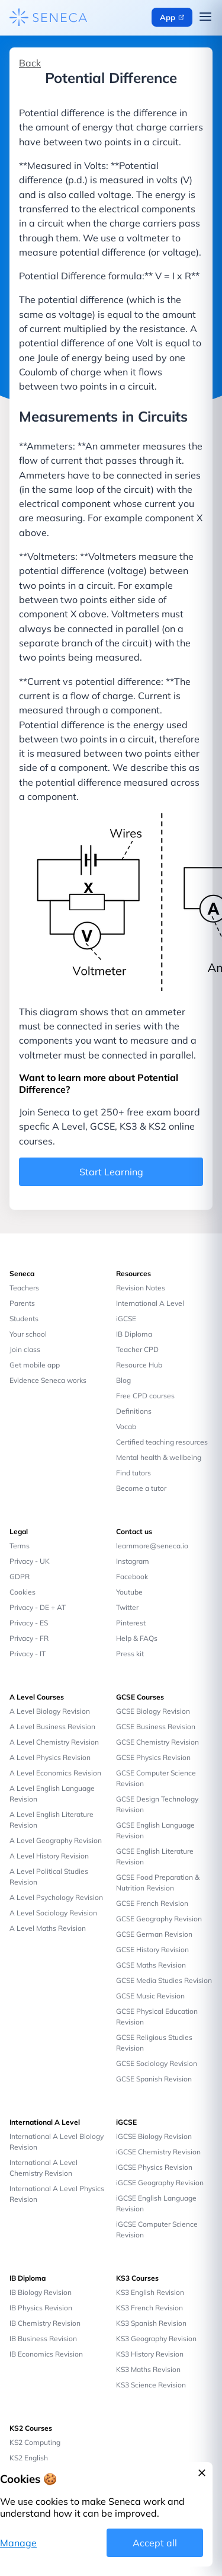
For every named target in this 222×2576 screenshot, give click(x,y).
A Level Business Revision (52, 1726)
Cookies (22, 1591)
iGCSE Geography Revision (160, 2182)
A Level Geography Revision (55, 1840)
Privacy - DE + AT (37, 1607)
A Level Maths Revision (47, 1928)
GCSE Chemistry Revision (157, 1741)
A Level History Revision (49, 1855)
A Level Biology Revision (49, 1711)
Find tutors (133, 1472)
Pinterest (131, 1622)
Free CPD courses (145, 1395)
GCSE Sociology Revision (156, 2063)
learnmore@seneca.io (152, 1545)
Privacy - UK (29, 1561)
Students (23, 1318)
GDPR (19, 1576)
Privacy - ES (28, 1622)
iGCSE (126, 1318)
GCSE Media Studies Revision (164, 1980)
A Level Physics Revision (50, 1757)
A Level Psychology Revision (56, 1897)
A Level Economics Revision (55, 1772)
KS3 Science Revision (151, 2384)
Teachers (24, 1287)
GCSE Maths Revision (151, 1964)
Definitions (134, 1411)
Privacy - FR (29, 1638)
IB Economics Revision (46, 2353)
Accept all (155, 2543)
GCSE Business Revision (155, 1726)
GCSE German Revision (154, 1934)
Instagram (132, 1561)
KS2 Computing (34, 2442)
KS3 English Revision (150, 2292)
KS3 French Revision (149, 2307)
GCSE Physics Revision (153, 1757)
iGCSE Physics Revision (154, 2167)
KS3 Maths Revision (148, 2369)
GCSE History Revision (152, 1949)
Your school (28, 1334)
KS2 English (28, 2457)
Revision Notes (140, 1287)
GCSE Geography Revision (159, 1918)
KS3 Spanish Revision (151, 2323)
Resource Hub (139, 1364)
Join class (24, 1349)
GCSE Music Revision (150, 1995)
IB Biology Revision (40, 2292)
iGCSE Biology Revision (154, 2136)
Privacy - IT (27, 1653)
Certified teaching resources (162, 1441)
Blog (123, 1380)
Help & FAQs (136, 1638)
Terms (19, 1545)
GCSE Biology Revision (153, 1711)
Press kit (130, 1653)
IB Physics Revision (40, 2307)
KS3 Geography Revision (156, 2338)
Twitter (127, 1607)
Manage (18, 2543)
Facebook (132, 1576)
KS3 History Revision (150, 2353)
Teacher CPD (137, 1349)
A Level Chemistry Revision (54, 1741)
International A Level (150, 1303)
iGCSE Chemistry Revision (158, 2151)
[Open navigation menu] (205, 17)
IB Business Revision (43, 2338)
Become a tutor (141, 1488)
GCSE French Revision (152, 1903)
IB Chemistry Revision (45, 2323)
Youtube (129, 1591)
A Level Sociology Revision (53, 1912)
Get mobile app (34, 1364)
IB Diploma (134, 1334)
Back (30, 63)
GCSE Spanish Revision (154, 2078)
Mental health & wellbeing (158, 1457)
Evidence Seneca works (47, 1380)
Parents (22, 1303)
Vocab (126, 1426)
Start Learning (111, 1172)
